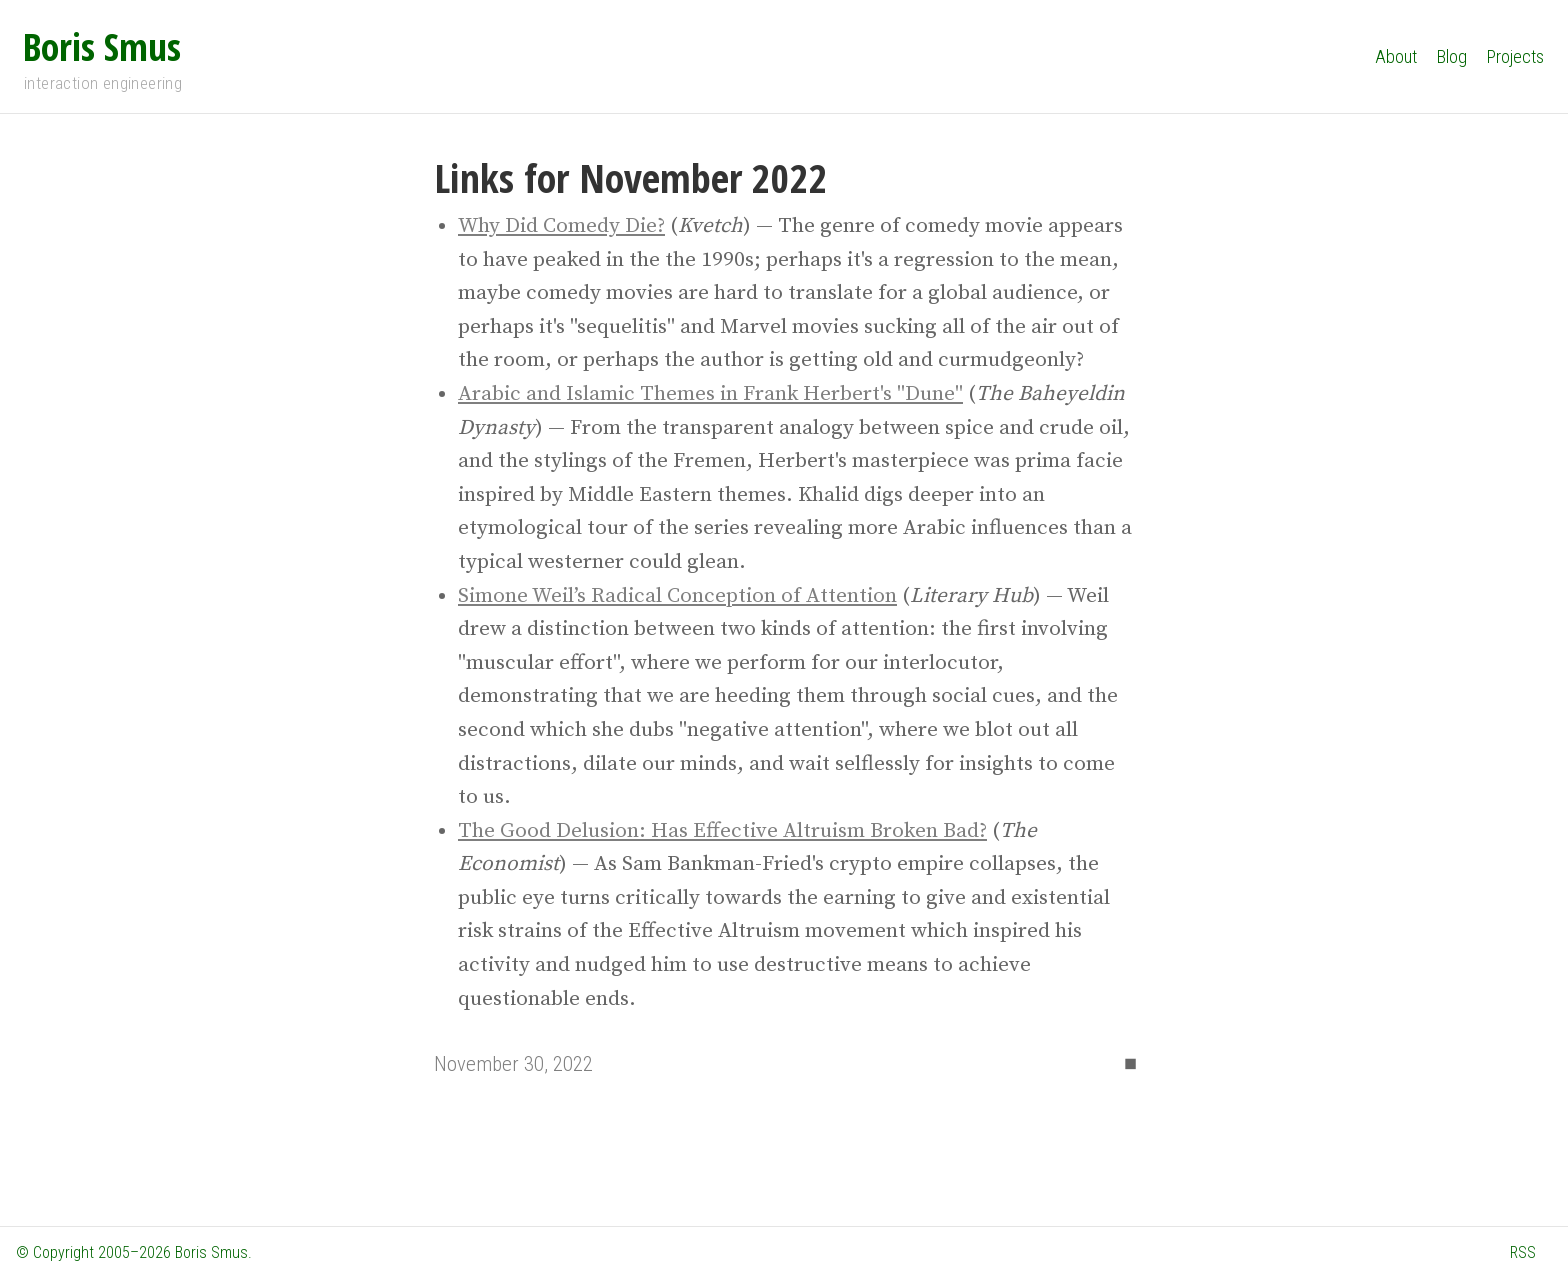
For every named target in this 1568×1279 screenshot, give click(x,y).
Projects (1515, 56)
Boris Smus (102, 46)
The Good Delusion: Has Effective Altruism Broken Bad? (722, 831)
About (1396, 56)
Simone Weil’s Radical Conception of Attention (677, 596)
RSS (1523, 1252)
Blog (1452, 56)
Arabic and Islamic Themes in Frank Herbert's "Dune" (710, 394)
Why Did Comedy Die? (561, 226)
